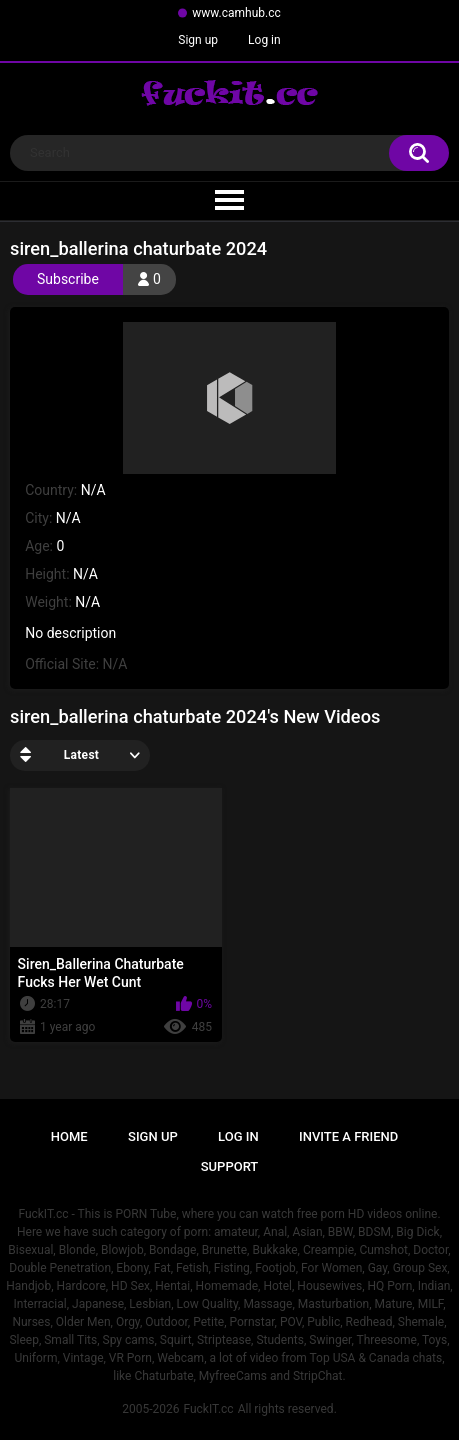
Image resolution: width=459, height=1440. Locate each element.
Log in (264, 40)
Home (69, 1136)
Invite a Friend (348, 1136)
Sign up (198, 40)
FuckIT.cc (208, 1409)
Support (230, 1166)
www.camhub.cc (236, 13)
